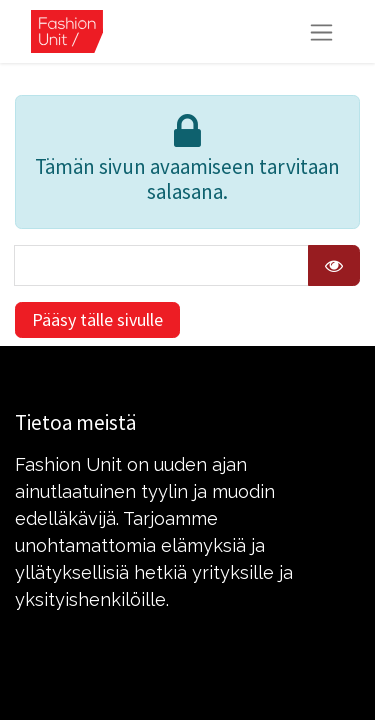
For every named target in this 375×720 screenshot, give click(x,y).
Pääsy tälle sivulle (97, 319)
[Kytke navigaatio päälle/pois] (321, 31)
